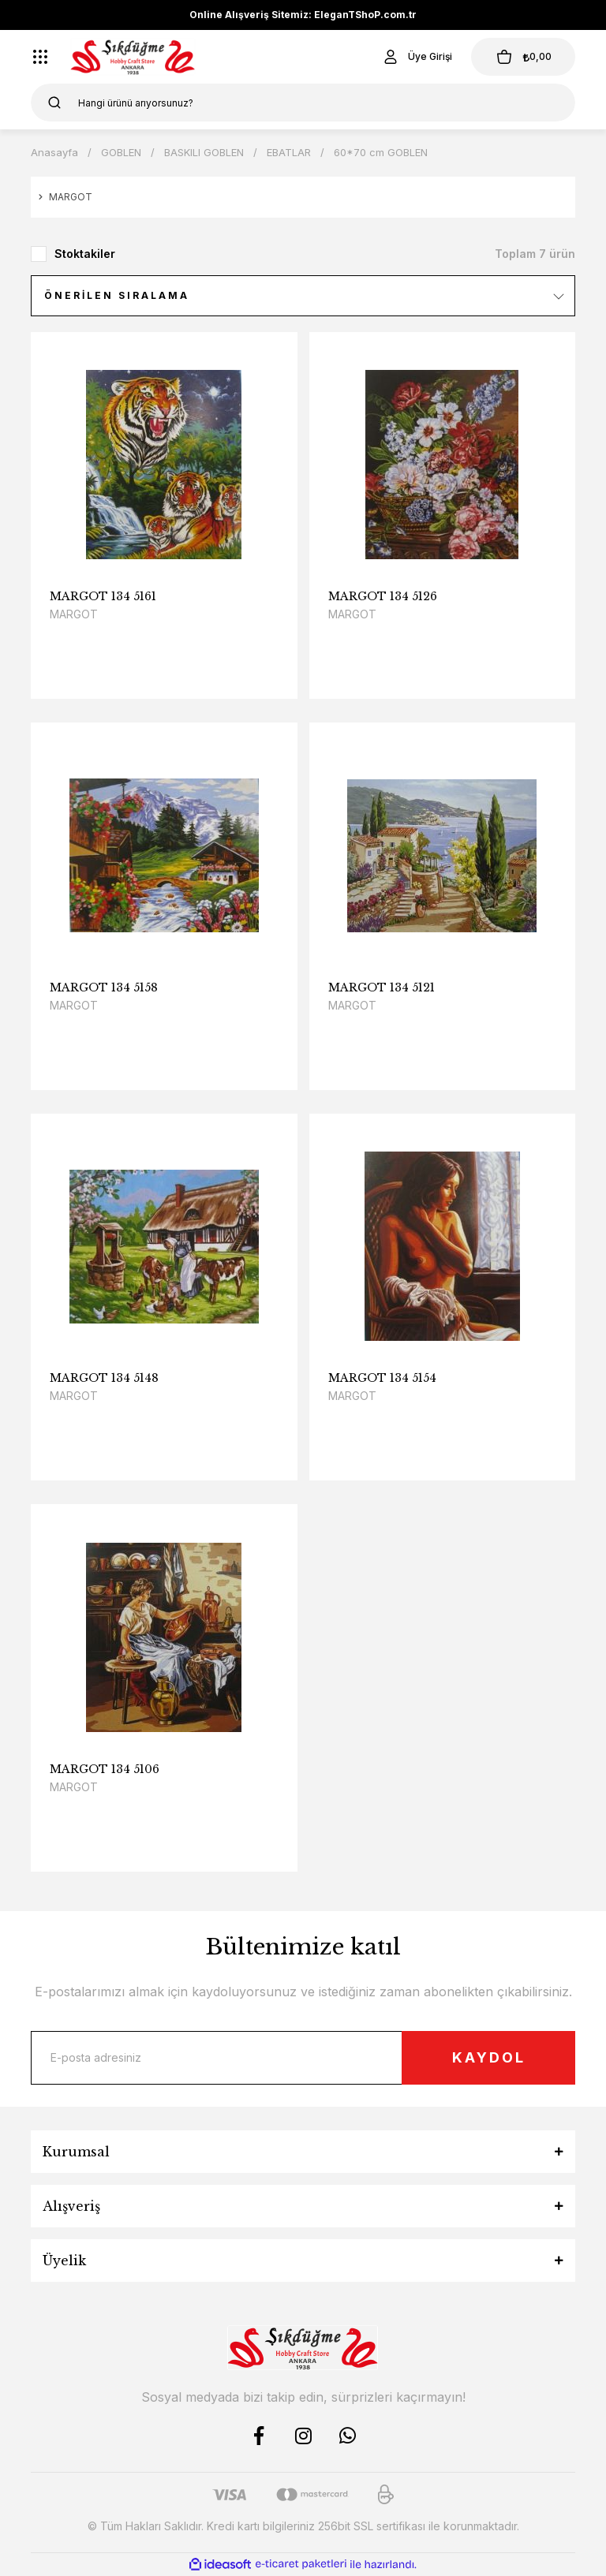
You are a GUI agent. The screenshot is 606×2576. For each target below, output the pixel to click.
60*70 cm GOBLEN (381, 152)
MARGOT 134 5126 (382, 596)
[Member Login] (416, 57)
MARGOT (74, 614)
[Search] (303, 102)
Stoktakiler (84, 253)
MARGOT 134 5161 (103, 596)
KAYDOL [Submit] (489, 2057)
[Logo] (133, 57)
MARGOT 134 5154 (382, 1378)
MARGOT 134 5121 (381, 987)
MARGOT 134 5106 (104, 1769)
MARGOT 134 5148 (104, 1378)
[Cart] (523, 57)
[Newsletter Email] (303, 2058)
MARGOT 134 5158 (104, 987)
